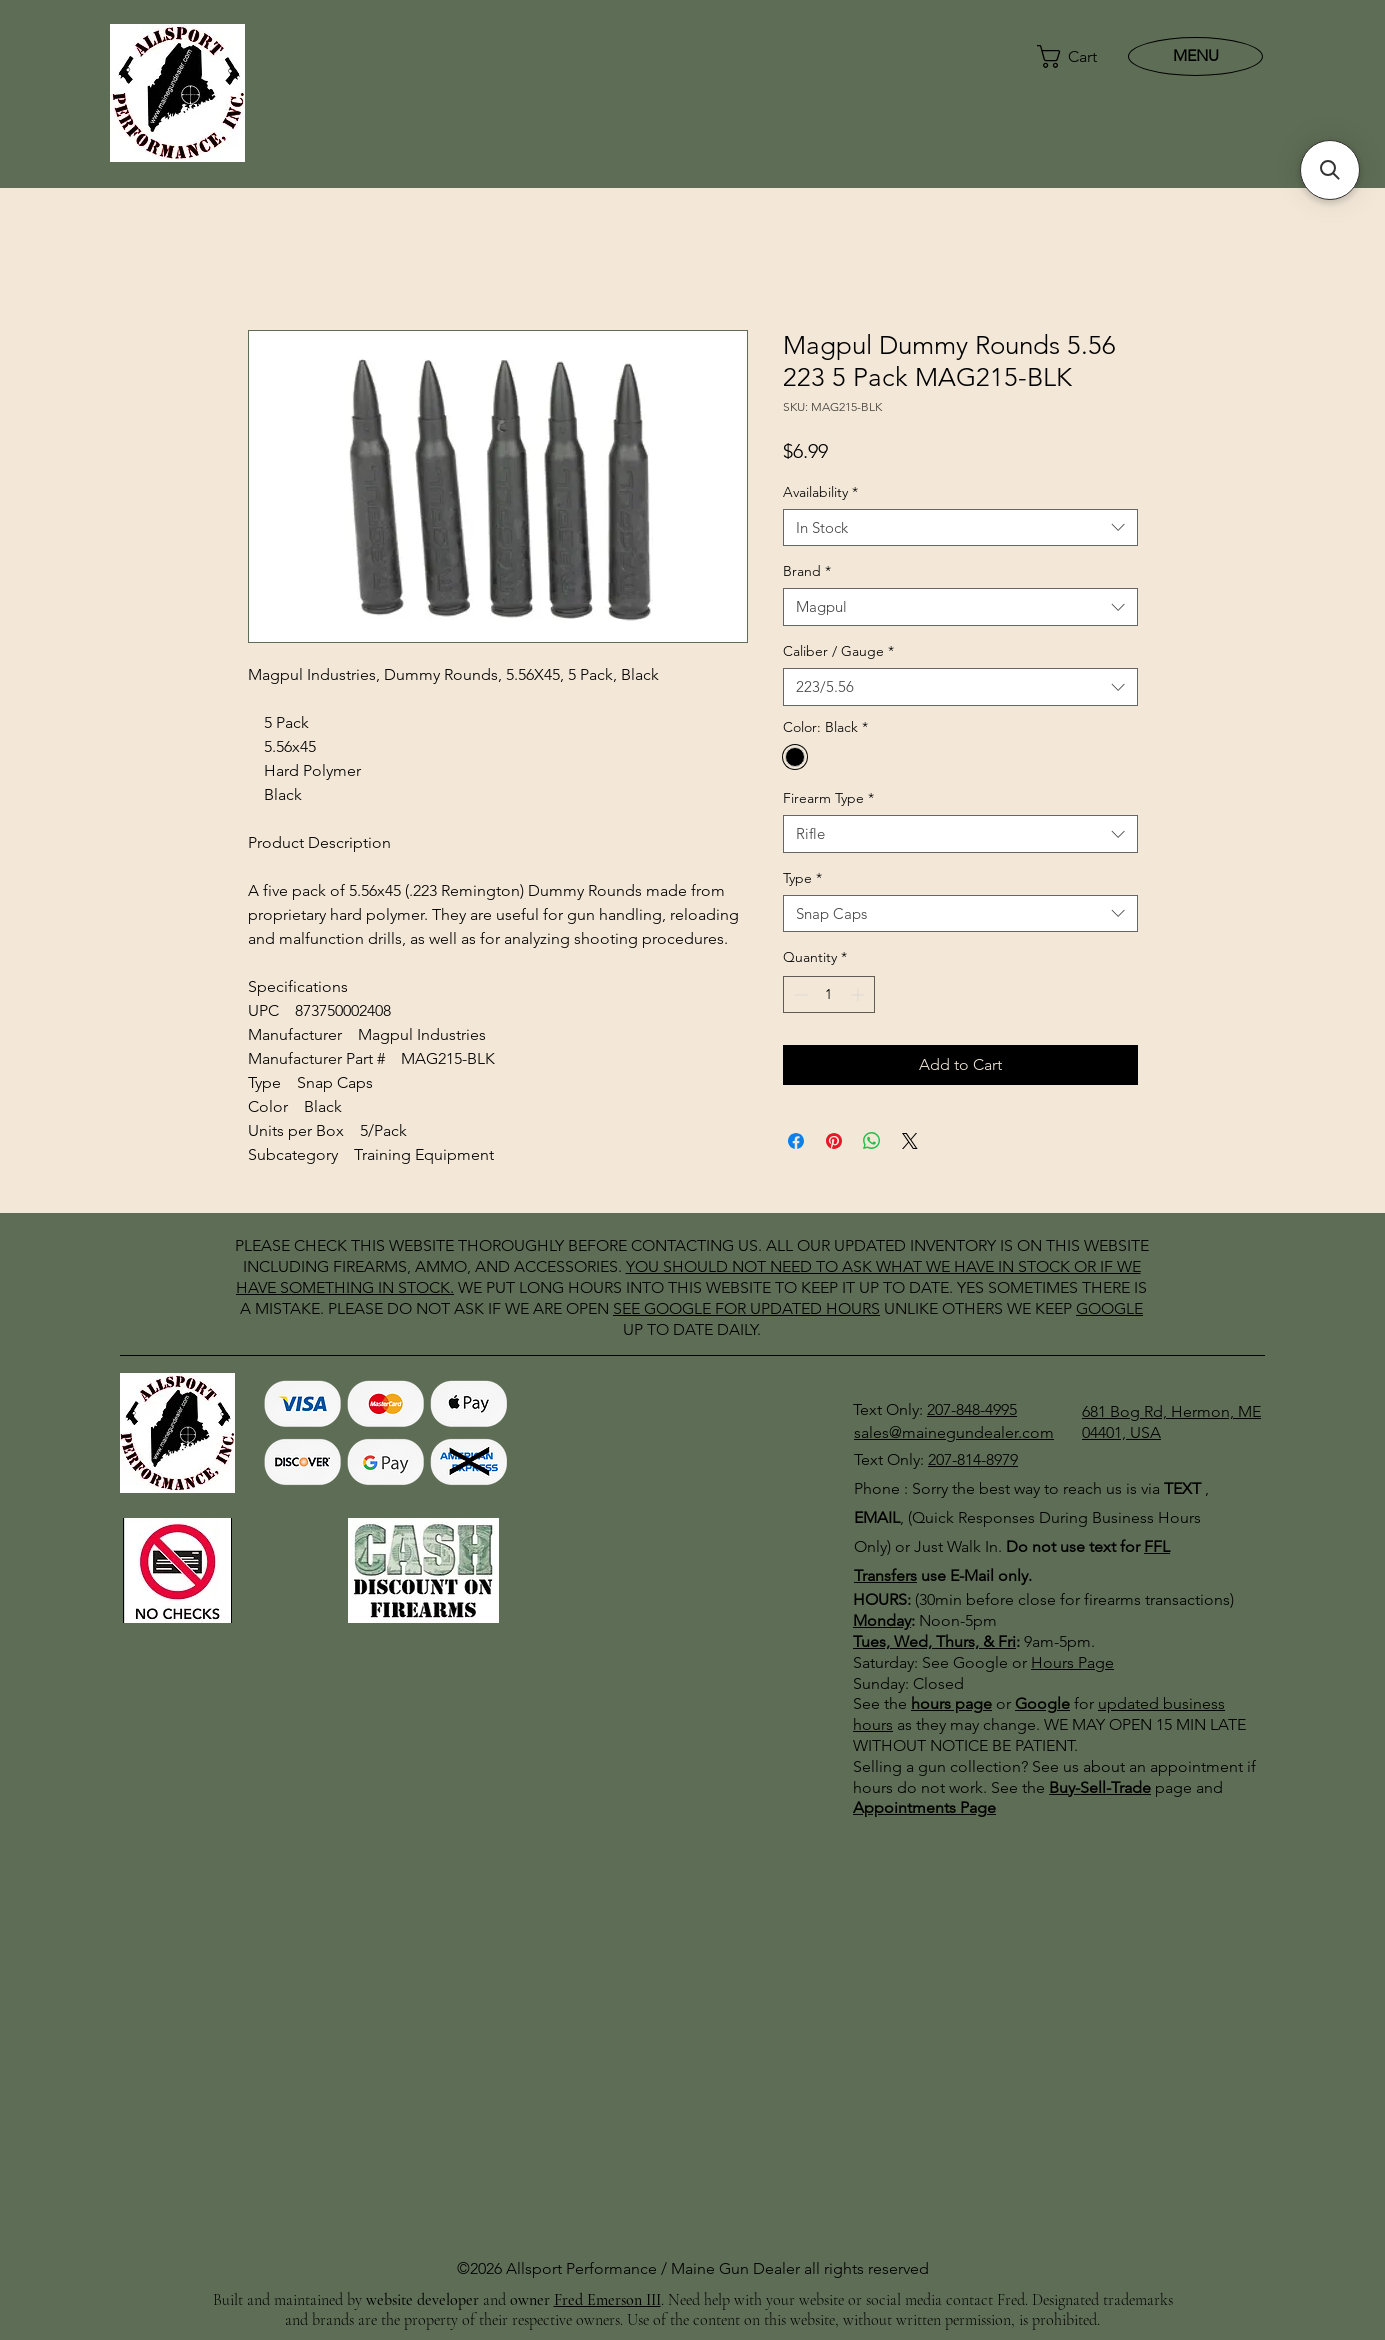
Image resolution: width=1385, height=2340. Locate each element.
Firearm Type (828, 798)
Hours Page (1072, 1662)
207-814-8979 (973, 1459)
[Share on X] (910, 1141)
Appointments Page (924, 1807)
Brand (807, 571)
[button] (1068, 56)
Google (1042, 1703)
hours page (951, 1703)
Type (802, 878)
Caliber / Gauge (838, 651)
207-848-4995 (972, 1409)
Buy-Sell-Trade (1100, 1787)
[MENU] (1195, 55)
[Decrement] (798, 994)
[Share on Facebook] (796, 1141)
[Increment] (859, 994)
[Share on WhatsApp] (872, 1141)
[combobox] (960, 528)
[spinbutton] (829, 994)
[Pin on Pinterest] (834, 1141)
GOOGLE (677, 1308)
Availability (820, 492)
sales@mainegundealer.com (954, 1432)
